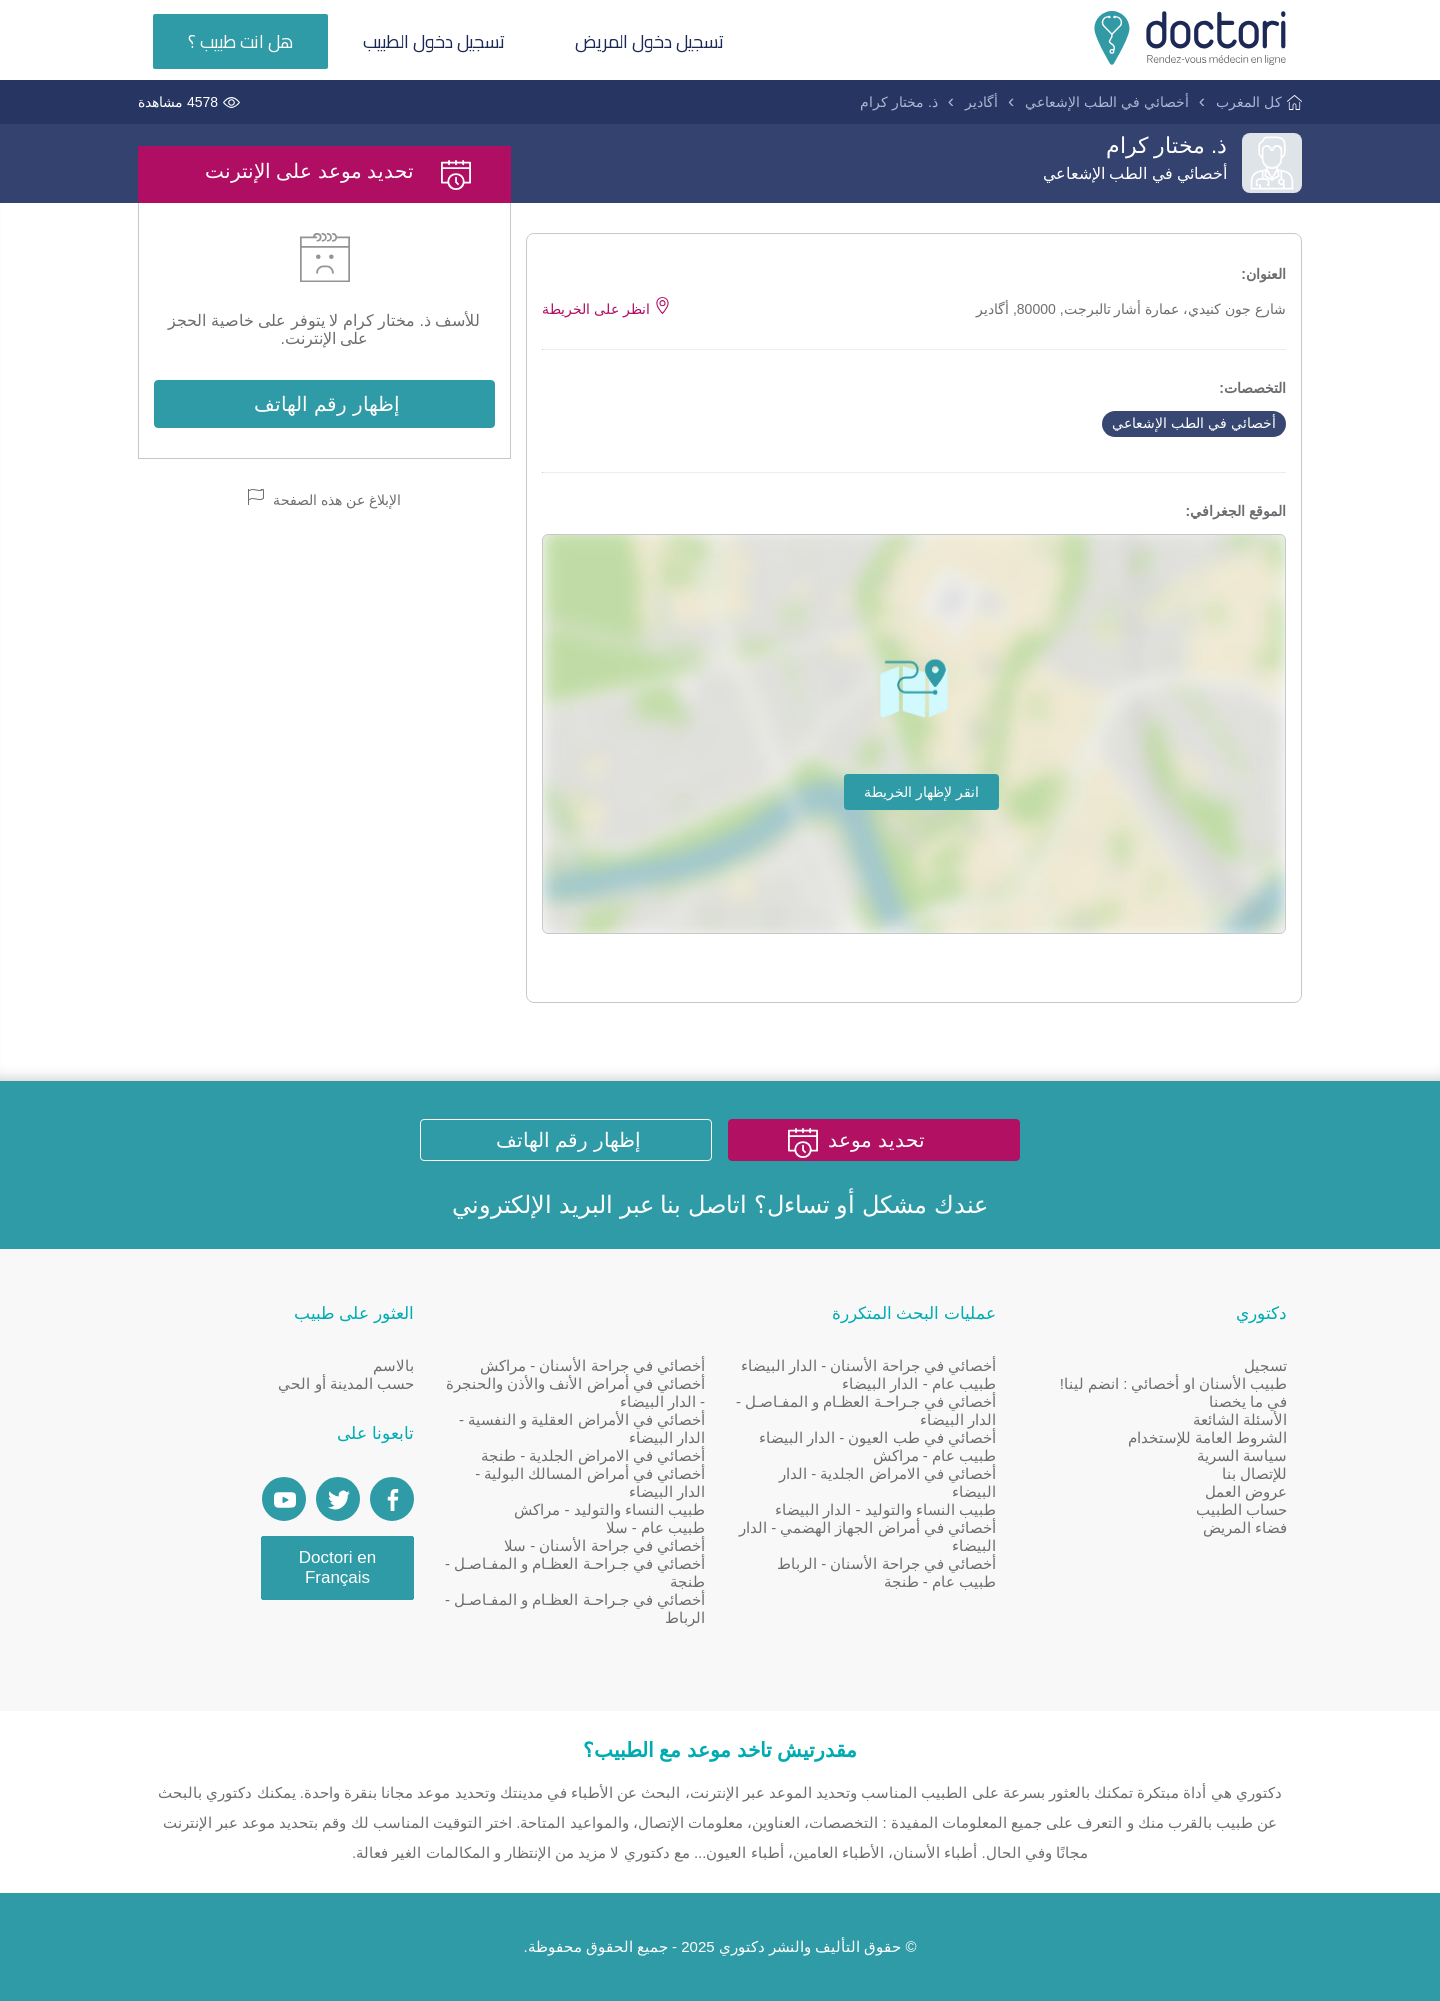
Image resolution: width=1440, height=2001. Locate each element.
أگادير (981, 102)
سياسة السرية (1242, 1455)
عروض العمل (1246, 1491)
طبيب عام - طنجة (940, 1581)
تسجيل (1265, 1365)
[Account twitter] (338, 1499)
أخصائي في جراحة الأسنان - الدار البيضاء (868, 1365)
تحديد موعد (876, 1140)
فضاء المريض (1245, 1527)
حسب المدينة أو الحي (346, 1383)
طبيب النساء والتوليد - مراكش (609, 1509)
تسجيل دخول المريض (649, 41)
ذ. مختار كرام (899, 102)
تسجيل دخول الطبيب (434, 41)
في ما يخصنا (1248, 1401)
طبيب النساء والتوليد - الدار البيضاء (885, 1509)
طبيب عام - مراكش (935, 1455)
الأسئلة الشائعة (1240, 1419)
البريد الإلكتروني (532, 1204)
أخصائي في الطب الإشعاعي (1107, 102)
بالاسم (393, 1365)
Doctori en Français (337, 1567)
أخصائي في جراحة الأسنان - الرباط (886, 1563)
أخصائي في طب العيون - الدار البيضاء (877, 1437)
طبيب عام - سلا (656, 1527)
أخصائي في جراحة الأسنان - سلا (604, 1545)
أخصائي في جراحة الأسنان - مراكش (592, 1365)
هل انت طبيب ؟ (240, 41)
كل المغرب (1249, 102)
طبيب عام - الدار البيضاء (919, 1383)
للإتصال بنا (1254, 1473)
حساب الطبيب (1241, 1509)
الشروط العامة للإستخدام (1207, 1437)
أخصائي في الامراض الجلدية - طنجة (593, 1455)
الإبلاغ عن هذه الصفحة (324, 498)
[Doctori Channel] (284, 1499)
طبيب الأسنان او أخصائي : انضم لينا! (1173, 1383)
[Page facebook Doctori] (392, 1499)
